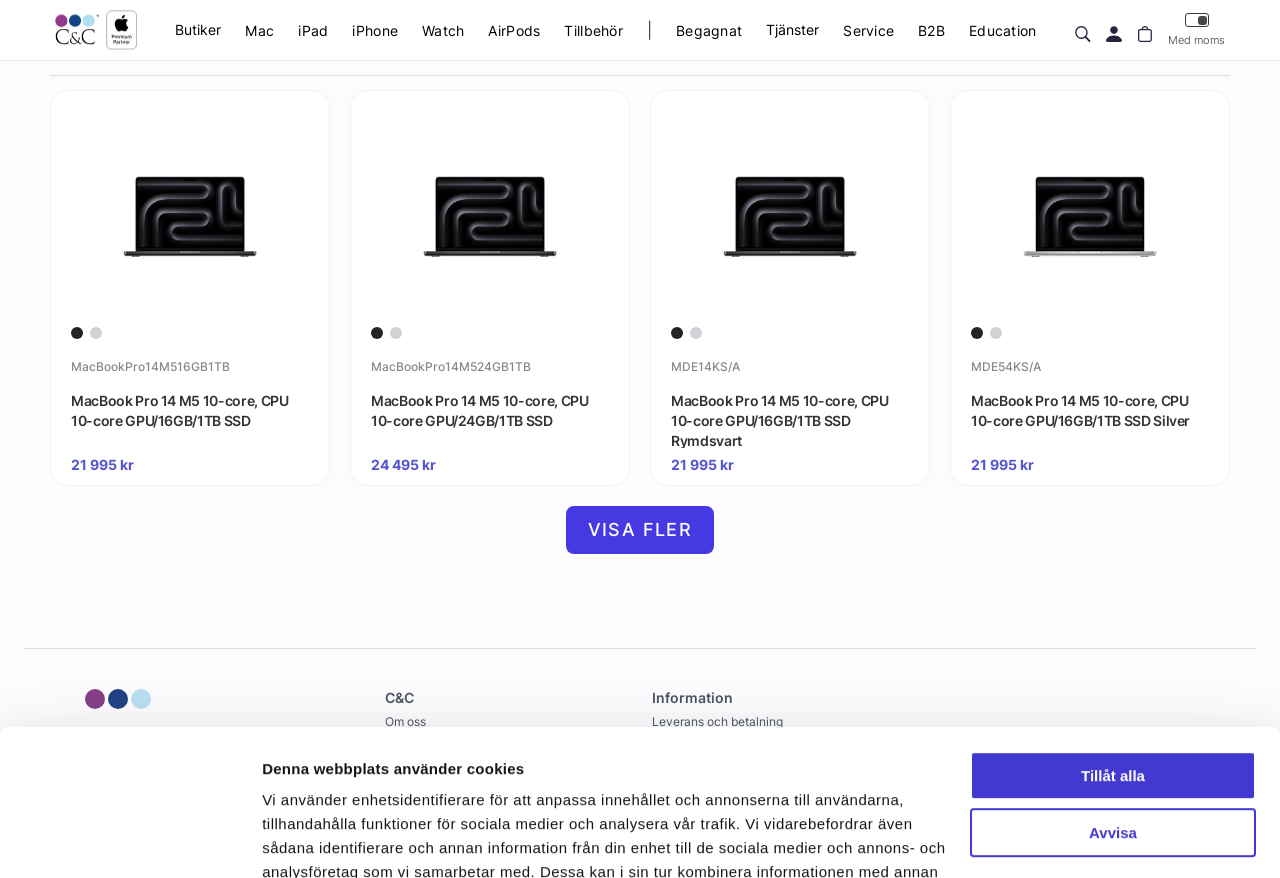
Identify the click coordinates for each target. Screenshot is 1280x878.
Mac (259, 30)
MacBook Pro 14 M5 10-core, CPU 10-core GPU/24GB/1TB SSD (480, 410)
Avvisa (1113, 695)
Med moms (1196, 29)
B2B (931, 30)
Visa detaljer (306, 838)
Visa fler (640, 529)
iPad (313, 30)
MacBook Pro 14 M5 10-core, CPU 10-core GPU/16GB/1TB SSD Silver (1080, 410)
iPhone (375, 30)
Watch (443, 30)
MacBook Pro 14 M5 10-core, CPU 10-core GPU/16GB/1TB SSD (180, 410)
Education (1003, 30)
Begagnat (709, 30)
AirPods (514, 30)
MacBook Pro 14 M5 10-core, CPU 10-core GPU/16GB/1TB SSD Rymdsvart (780, 420)
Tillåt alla (1113, 639)
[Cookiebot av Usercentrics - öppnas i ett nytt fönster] (129, 839)
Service (868, 30)
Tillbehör (593, 30)
